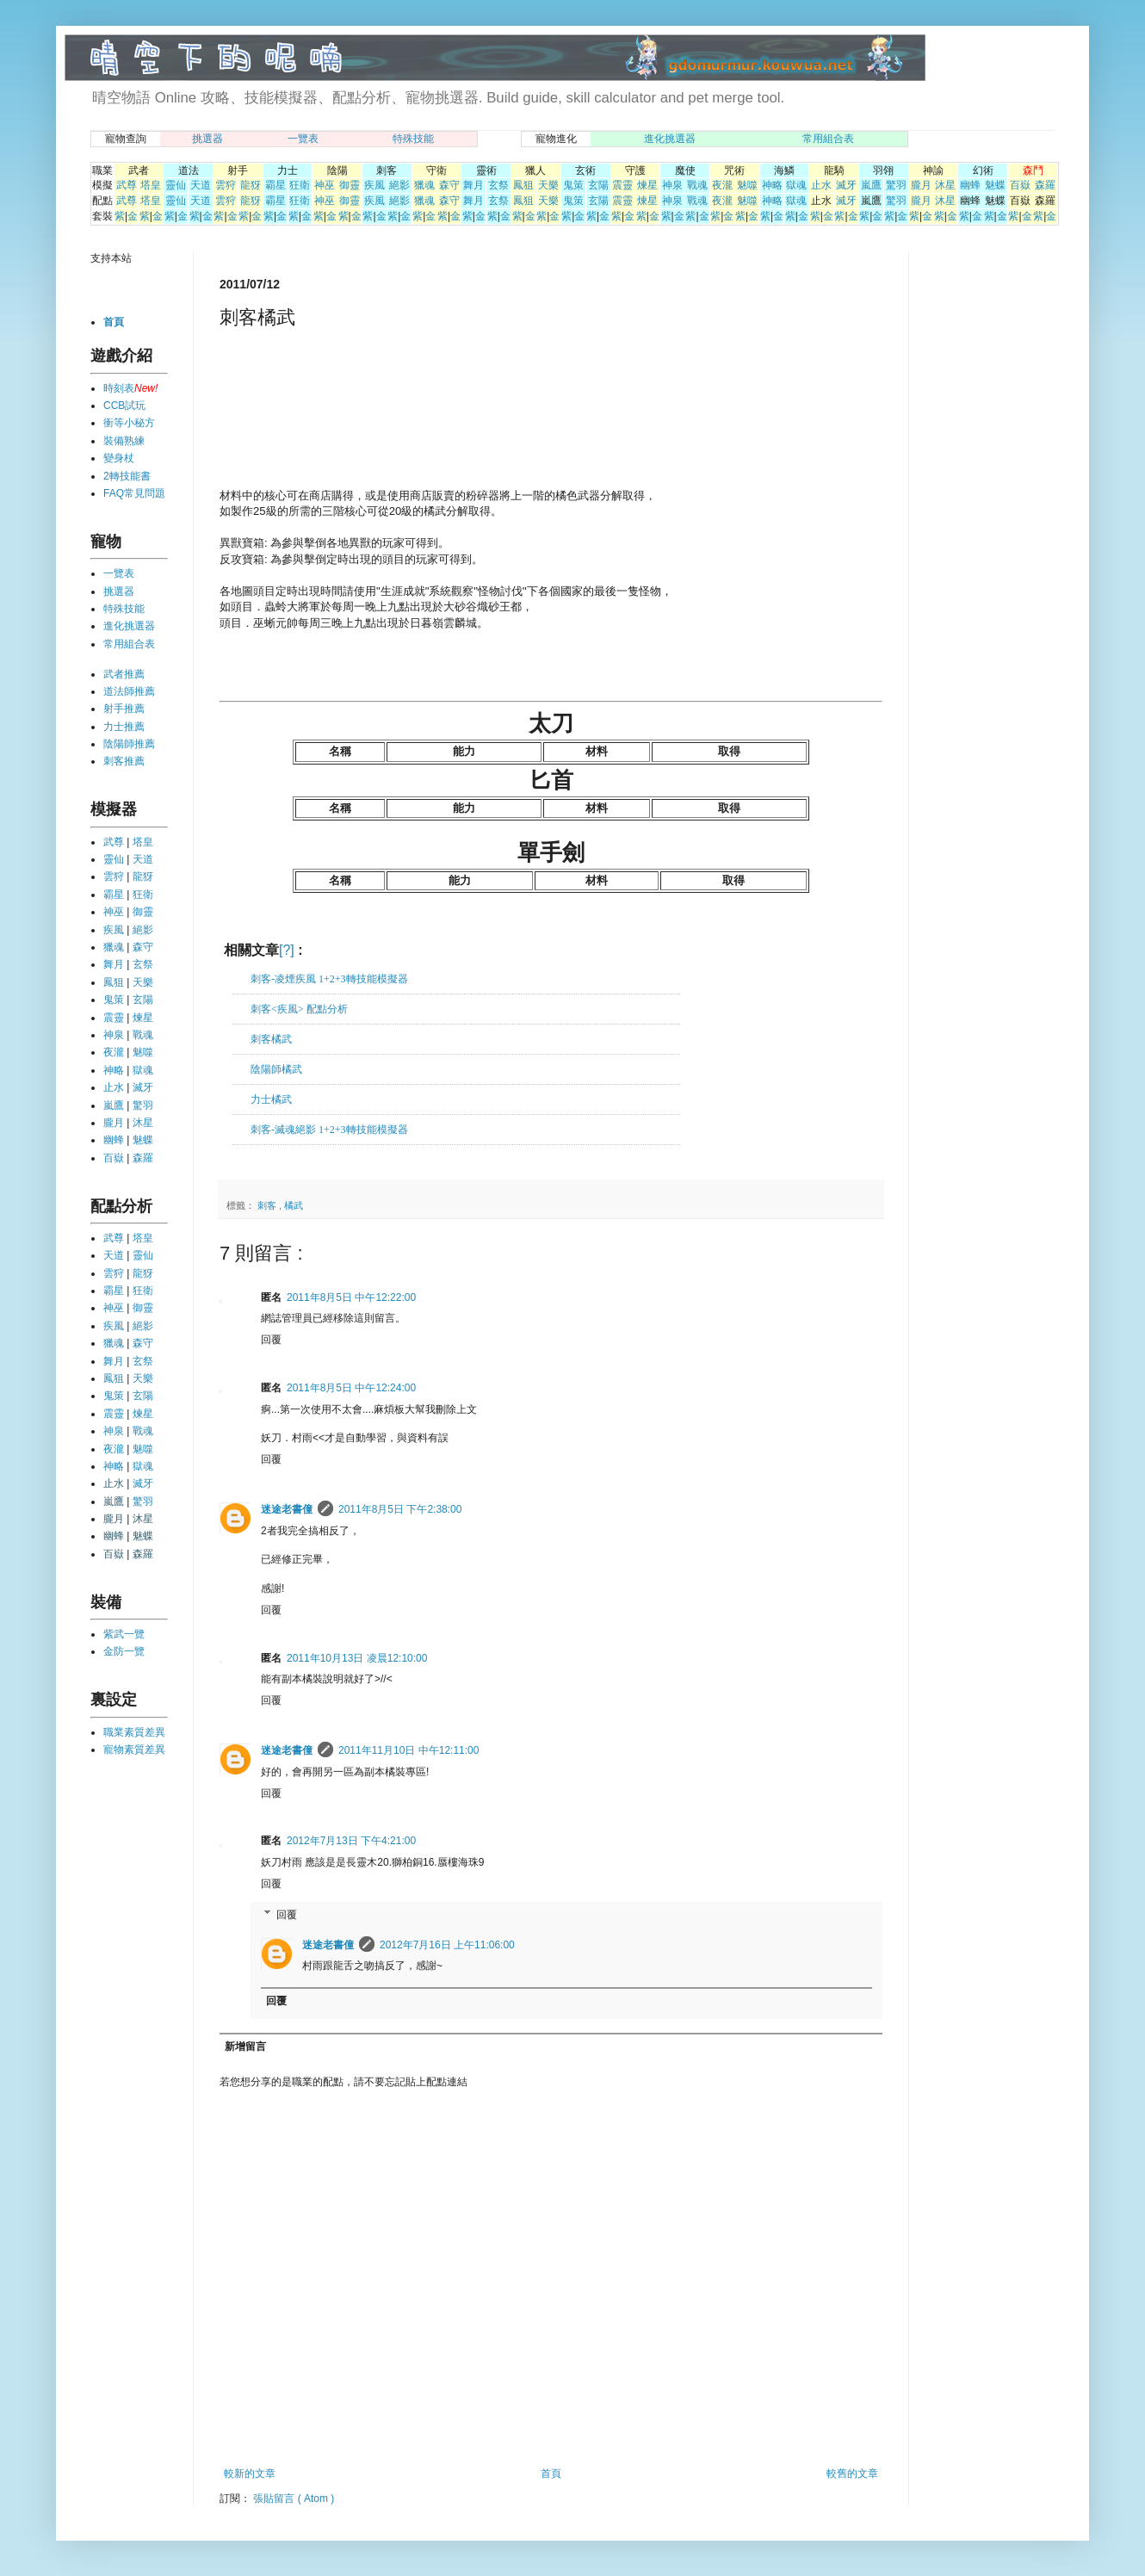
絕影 (399, 185)
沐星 (945, 185)
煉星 (647, 185)
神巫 (324, 185)
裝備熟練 (124, 441)
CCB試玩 (124, 405)
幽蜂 (970, 185)
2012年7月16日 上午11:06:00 (447, 1945)
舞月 (473, 185)
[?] (286, 950)
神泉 (672, 185)
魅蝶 (995, 185)
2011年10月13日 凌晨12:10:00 (357, 1658)
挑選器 (207, 139)
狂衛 (299, 185)
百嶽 (1020, 185)
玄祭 (498, 185)
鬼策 (573, 185)
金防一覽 (124, 1651)
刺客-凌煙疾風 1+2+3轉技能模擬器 (329, 979)
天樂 (548, 185)
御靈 (349, 185)
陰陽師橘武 (276, 1069)
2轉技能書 (127, 476)
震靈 (622, 185)
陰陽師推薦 (129, 744)
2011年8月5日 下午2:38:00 (399, 1509)
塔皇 (150, 185)
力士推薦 (124, 727)
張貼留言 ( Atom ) (293, 2498)
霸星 (275, 185)
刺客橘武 (271, 1039)
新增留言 (245, 2046)
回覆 (271, 1340)
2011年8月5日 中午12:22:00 (351, 1297)
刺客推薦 (124, 761)
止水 (821, 185)
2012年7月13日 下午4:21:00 (351, 1841)
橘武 (293, 1205)
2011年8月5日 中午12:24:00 (351, 1388)
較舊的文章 (852, 2474)
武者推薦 (124, 674)
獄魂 (796, 185)
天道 (200, 185)
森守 (449, 185)
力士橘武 (271, 1099)
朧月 (921, 185)
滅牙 (846, 185)
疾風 (374, 185)
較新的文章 (249, 2474)
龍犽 (250, 185)
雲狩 (225, 185)
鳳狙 (523, 185)
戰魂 (697, 185)
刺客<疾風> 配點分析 (299, 1009)
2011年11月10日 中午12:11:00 (408, 1750)
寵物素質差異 (134, 1749)
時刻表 (118, 388)
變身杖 (118, 458)
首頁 (551, 2474)
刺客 (268, 1205)
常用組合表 (828, 139)
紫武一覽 (124, 1634)
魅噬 (747, 185)
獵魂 (424, 185)
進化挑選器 (670, 139)
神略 (772, 185)
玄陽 (598, 185)
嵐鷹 (871, 185)
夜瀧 (722, 185)
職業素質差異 (134, 1732)
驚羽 (896, 185)
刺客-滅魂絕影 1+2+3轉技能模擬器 (329, 1130)
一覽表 (303, 139)
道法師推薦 (129, 691)
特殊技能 (413, 139)
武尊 (126, 185)
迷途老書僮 (287, 1509)
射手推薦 (124, 709)
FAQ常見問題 (134, 493)
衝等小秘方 (129, 423)
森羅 (1045, 185)
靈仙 (175, 185)
